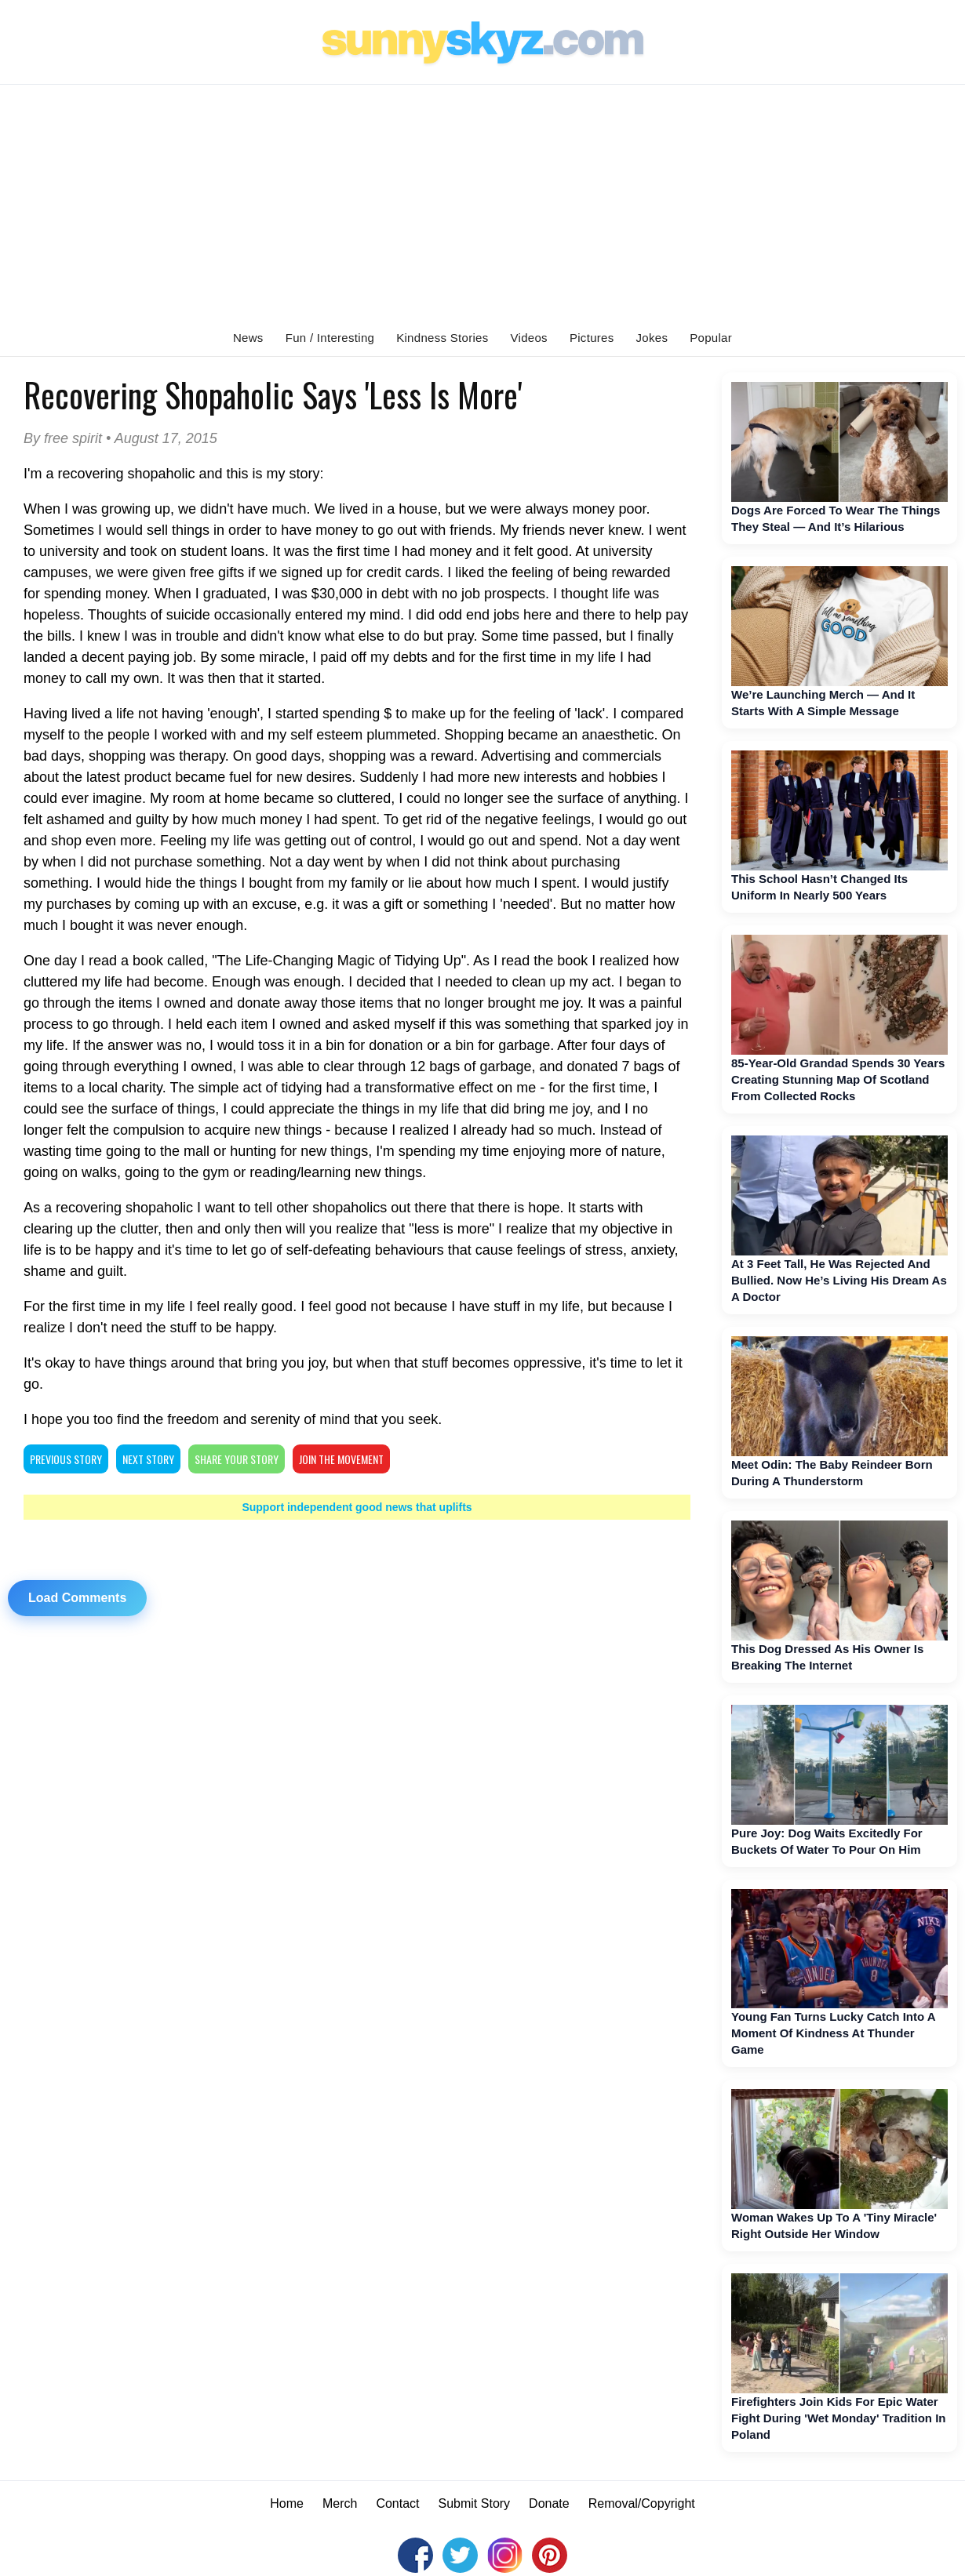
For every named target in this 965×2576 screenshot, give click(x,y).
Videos (529, 337)
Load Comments (77, 1597)
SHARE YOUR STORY (237, 1459)
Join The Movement (341, 1459)
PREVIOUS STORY (66, 1459)
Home (287, 2503)
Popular (711, 337)
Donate (549, 2503)
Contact (397, 2503)
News (248, 337)
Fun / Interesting (330, 337)
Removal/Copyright (641, 2503)
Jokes (652, 337)
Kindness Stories (442, 337)
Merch (339, 2503)
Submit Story (475, 2503)
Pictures (592, 337)
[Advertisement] (482, 202)
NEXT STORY (148, 1459)
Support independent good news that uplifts (357, 1507)
